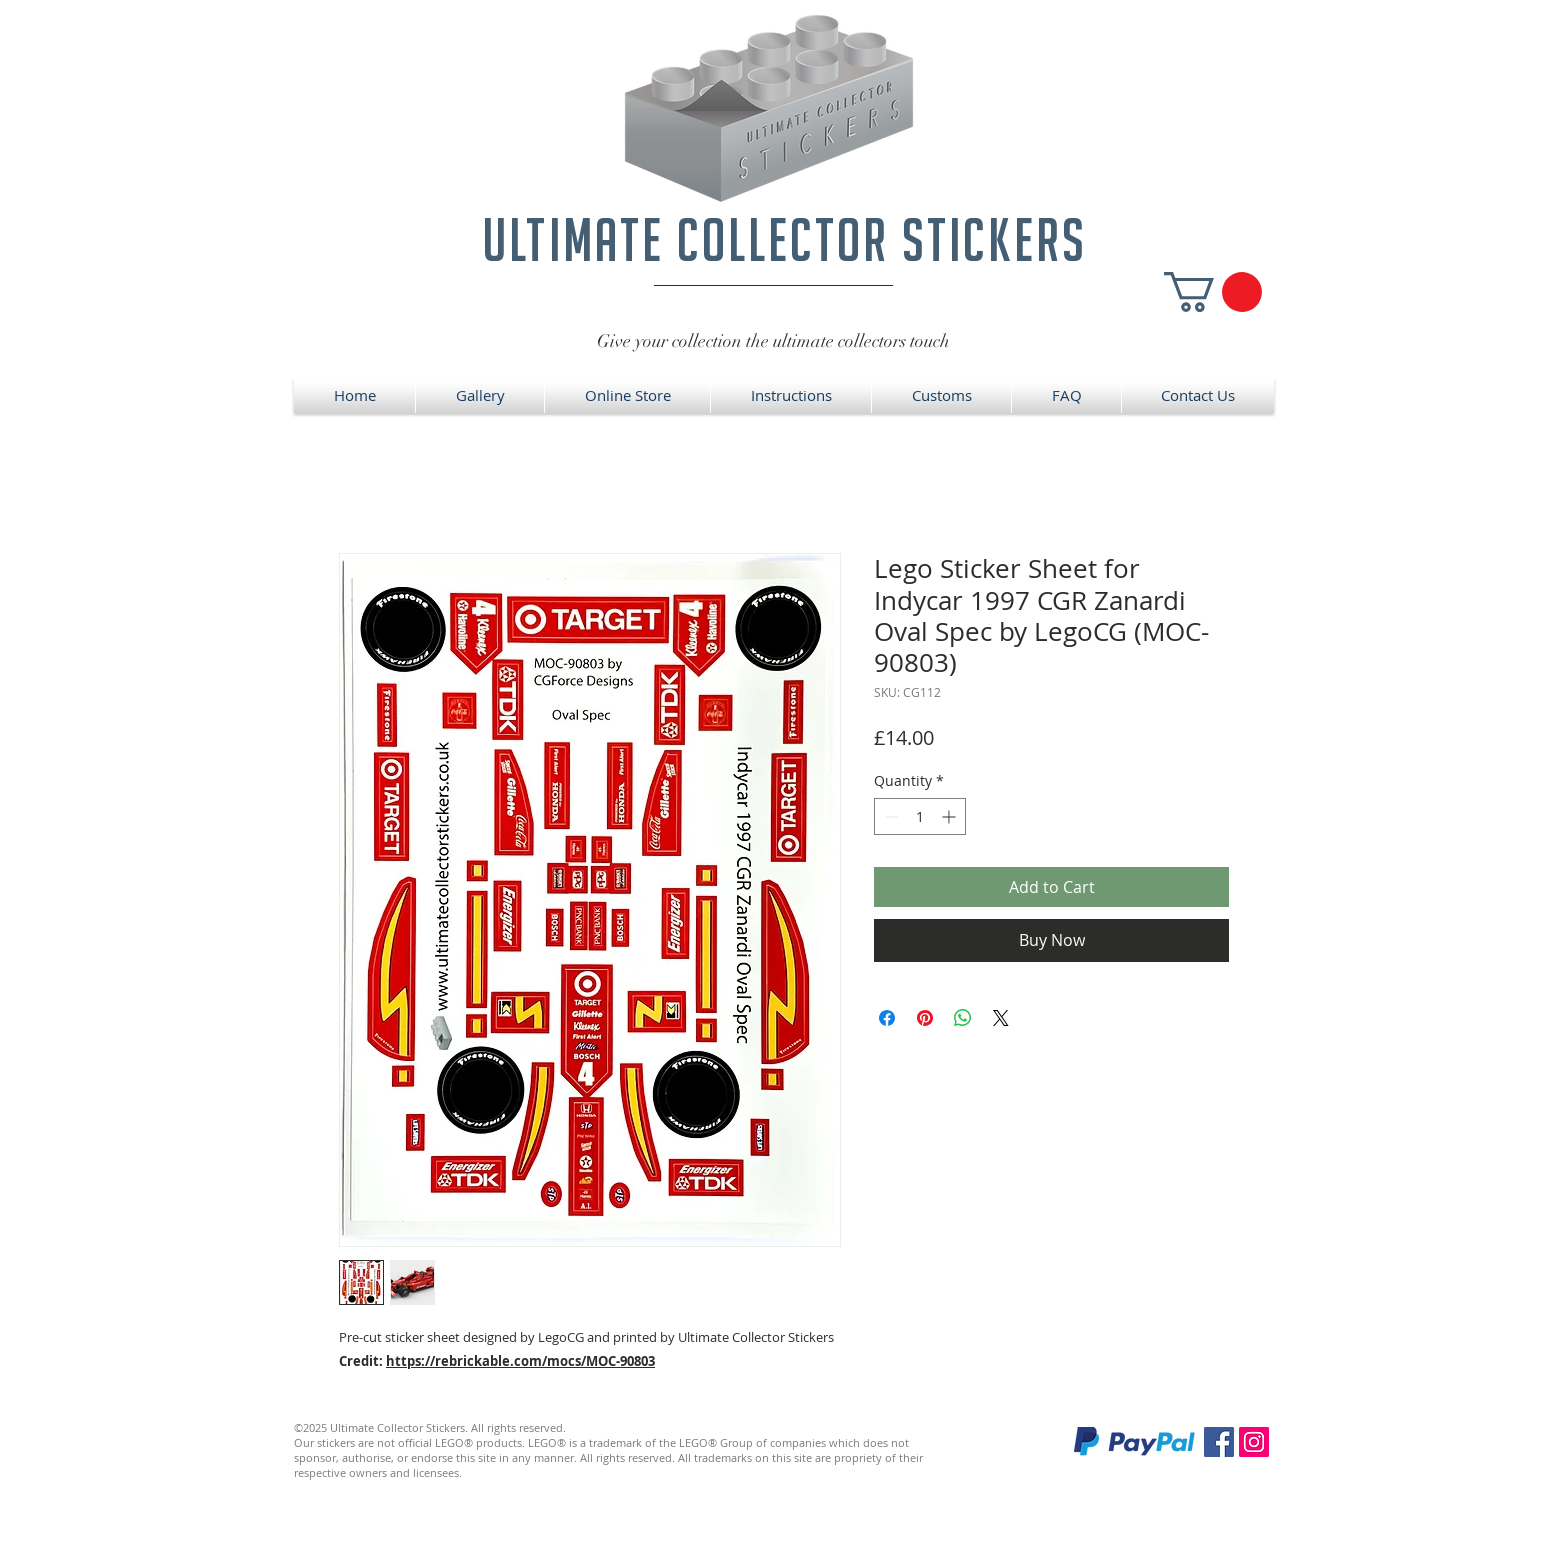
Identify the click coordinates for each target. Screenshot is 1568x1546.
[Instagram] (1254, 1442)
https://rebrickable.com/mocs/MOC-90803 (520, 1361)
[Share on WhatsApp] (963, 1018)
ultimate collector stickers (784, 239)
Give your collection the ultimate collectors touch (773, 341)
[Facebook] (1219, 1442)
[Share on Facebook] (887, 1018)
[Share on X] (1001, 1018)
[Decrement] (889, 816)
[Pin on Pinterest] (925, 1018)
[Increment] (950, 816)
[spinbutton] (920, 816)
